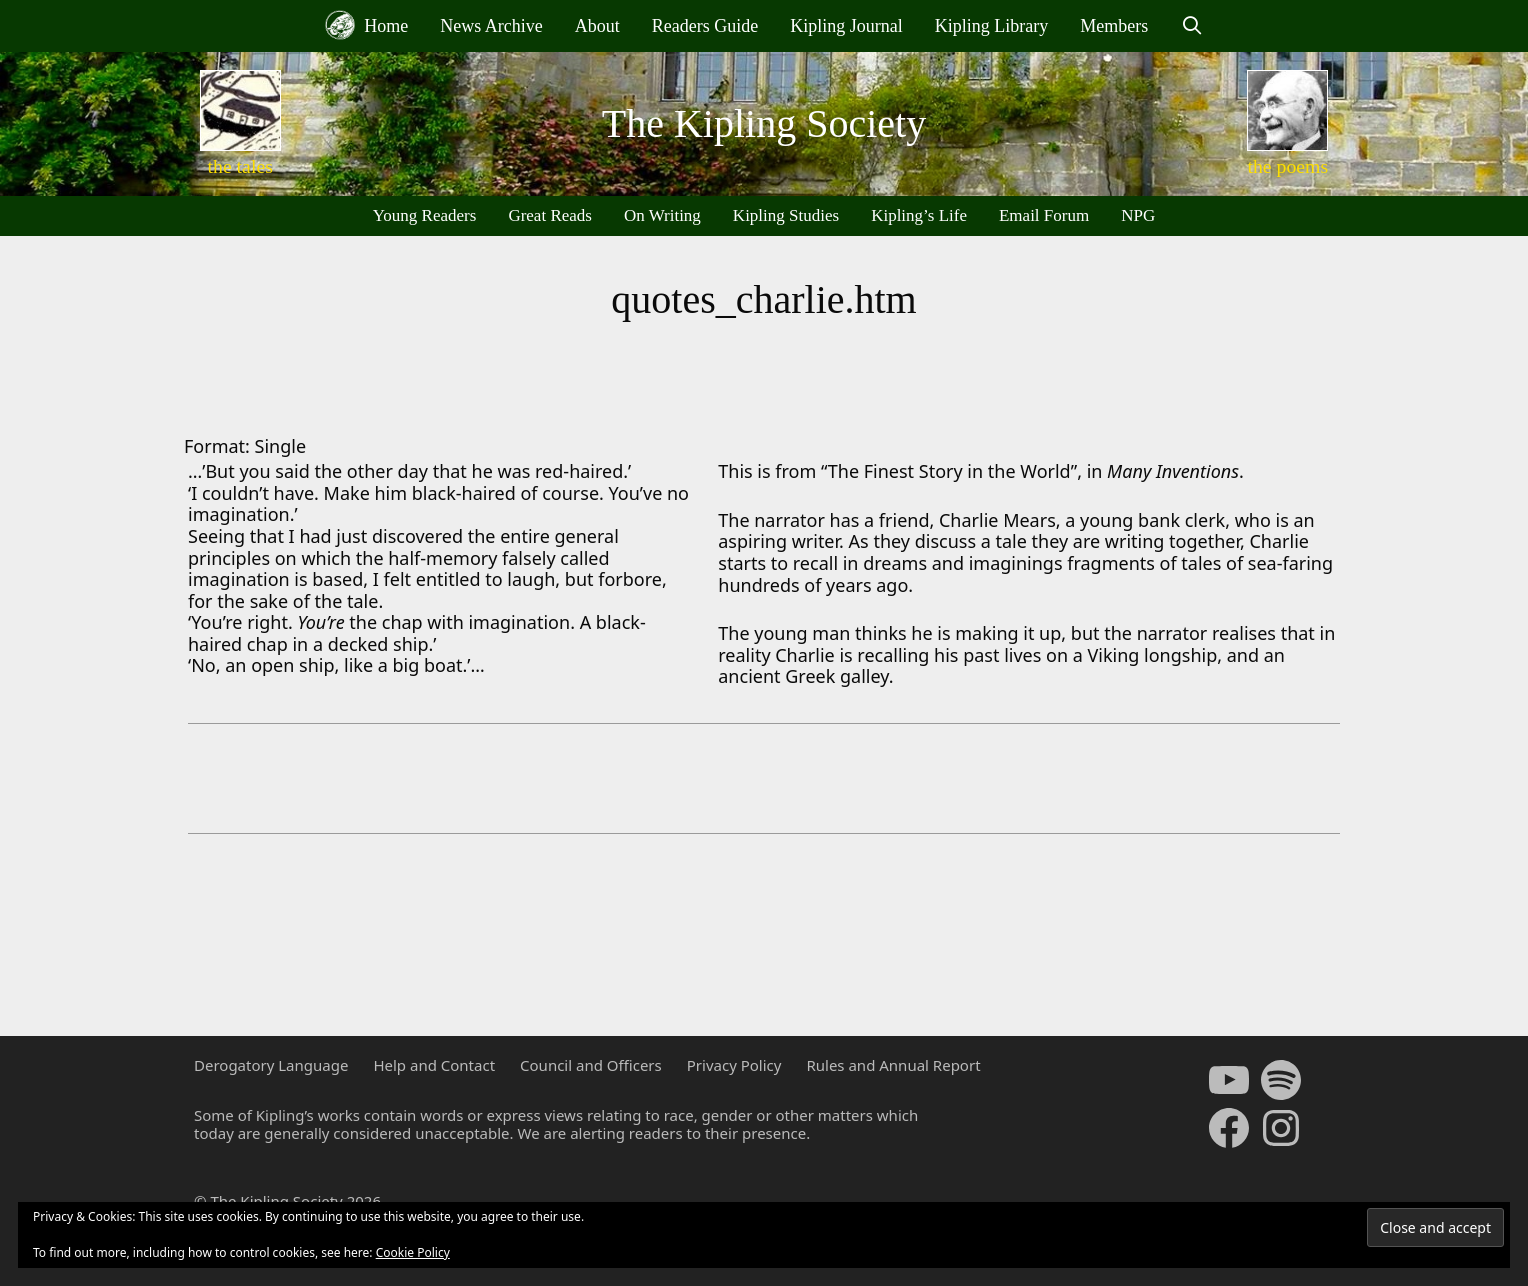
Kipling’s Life (919, 215)
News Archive (491, 26)
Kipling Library (991, 26)
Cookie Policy (413, 1252)
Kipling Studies (786, 215)
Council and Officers (591, 1065)
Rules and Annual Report (893, 1065)
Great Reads (550, 215)
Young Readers (425, 215)
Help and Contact (434, 1065)
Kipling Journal (846, 26)
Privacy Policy (734, 1065)
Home (367, 25)
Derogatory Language (271, 1065)
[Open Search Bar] (1191, 26)
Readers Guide (705, 26)
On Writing (662, 215)
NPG (1138, 215)
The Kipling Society (764, 123)
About (597, 26)
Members (1114, 26)
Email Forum (1044, 215)
